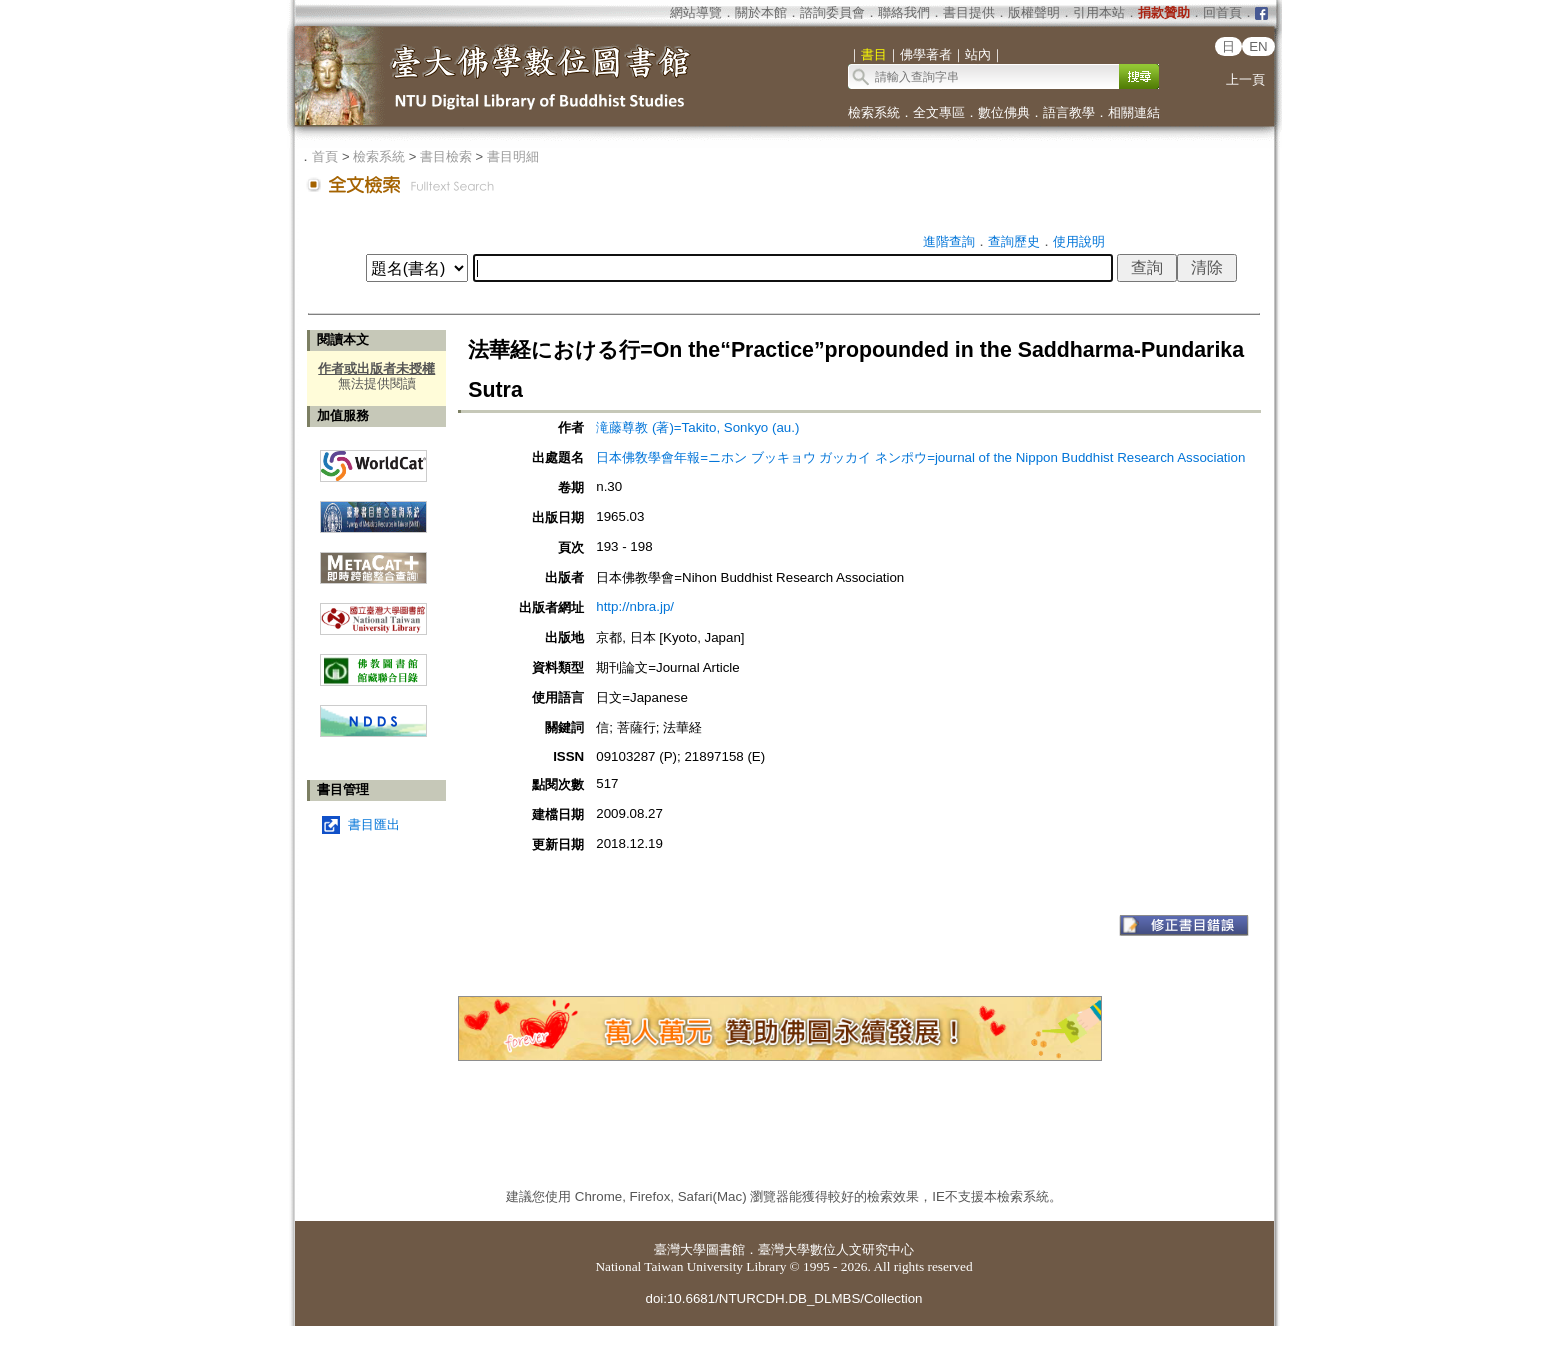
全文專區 (939, 112)
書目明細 (513, 156)
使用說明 (1079, 241)
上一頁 (1245, 79)
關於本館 (761, 12)
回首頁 (1222, 12)
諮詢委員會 (832, 12)
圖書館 (725, 1249)
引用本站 (1099, 12)
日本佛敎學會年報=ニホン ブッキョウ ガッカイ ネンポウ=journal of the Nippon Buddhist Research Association (920, 457)
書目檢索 (446, 156)
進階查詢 (949, 241)
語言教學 (1069, 112)
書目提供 (969, 12)
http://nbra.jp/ (635, 606)
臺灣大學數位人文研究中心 (836, 1249)
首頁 (325, 156)
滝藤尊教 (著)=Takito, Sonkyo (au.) (697, 427)
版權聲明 (1034, 12)
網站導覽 (696, 12)
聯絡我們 (904, 12)
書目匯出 (374, 824)
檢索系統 (874, 112)
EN (1258, 46)
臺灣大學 (680, 1249)
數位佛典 (1004, 112)
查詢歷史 (1014, 241)
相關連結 (1134, 112)
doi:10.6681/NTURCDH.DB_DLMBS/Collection (783, 1298)
